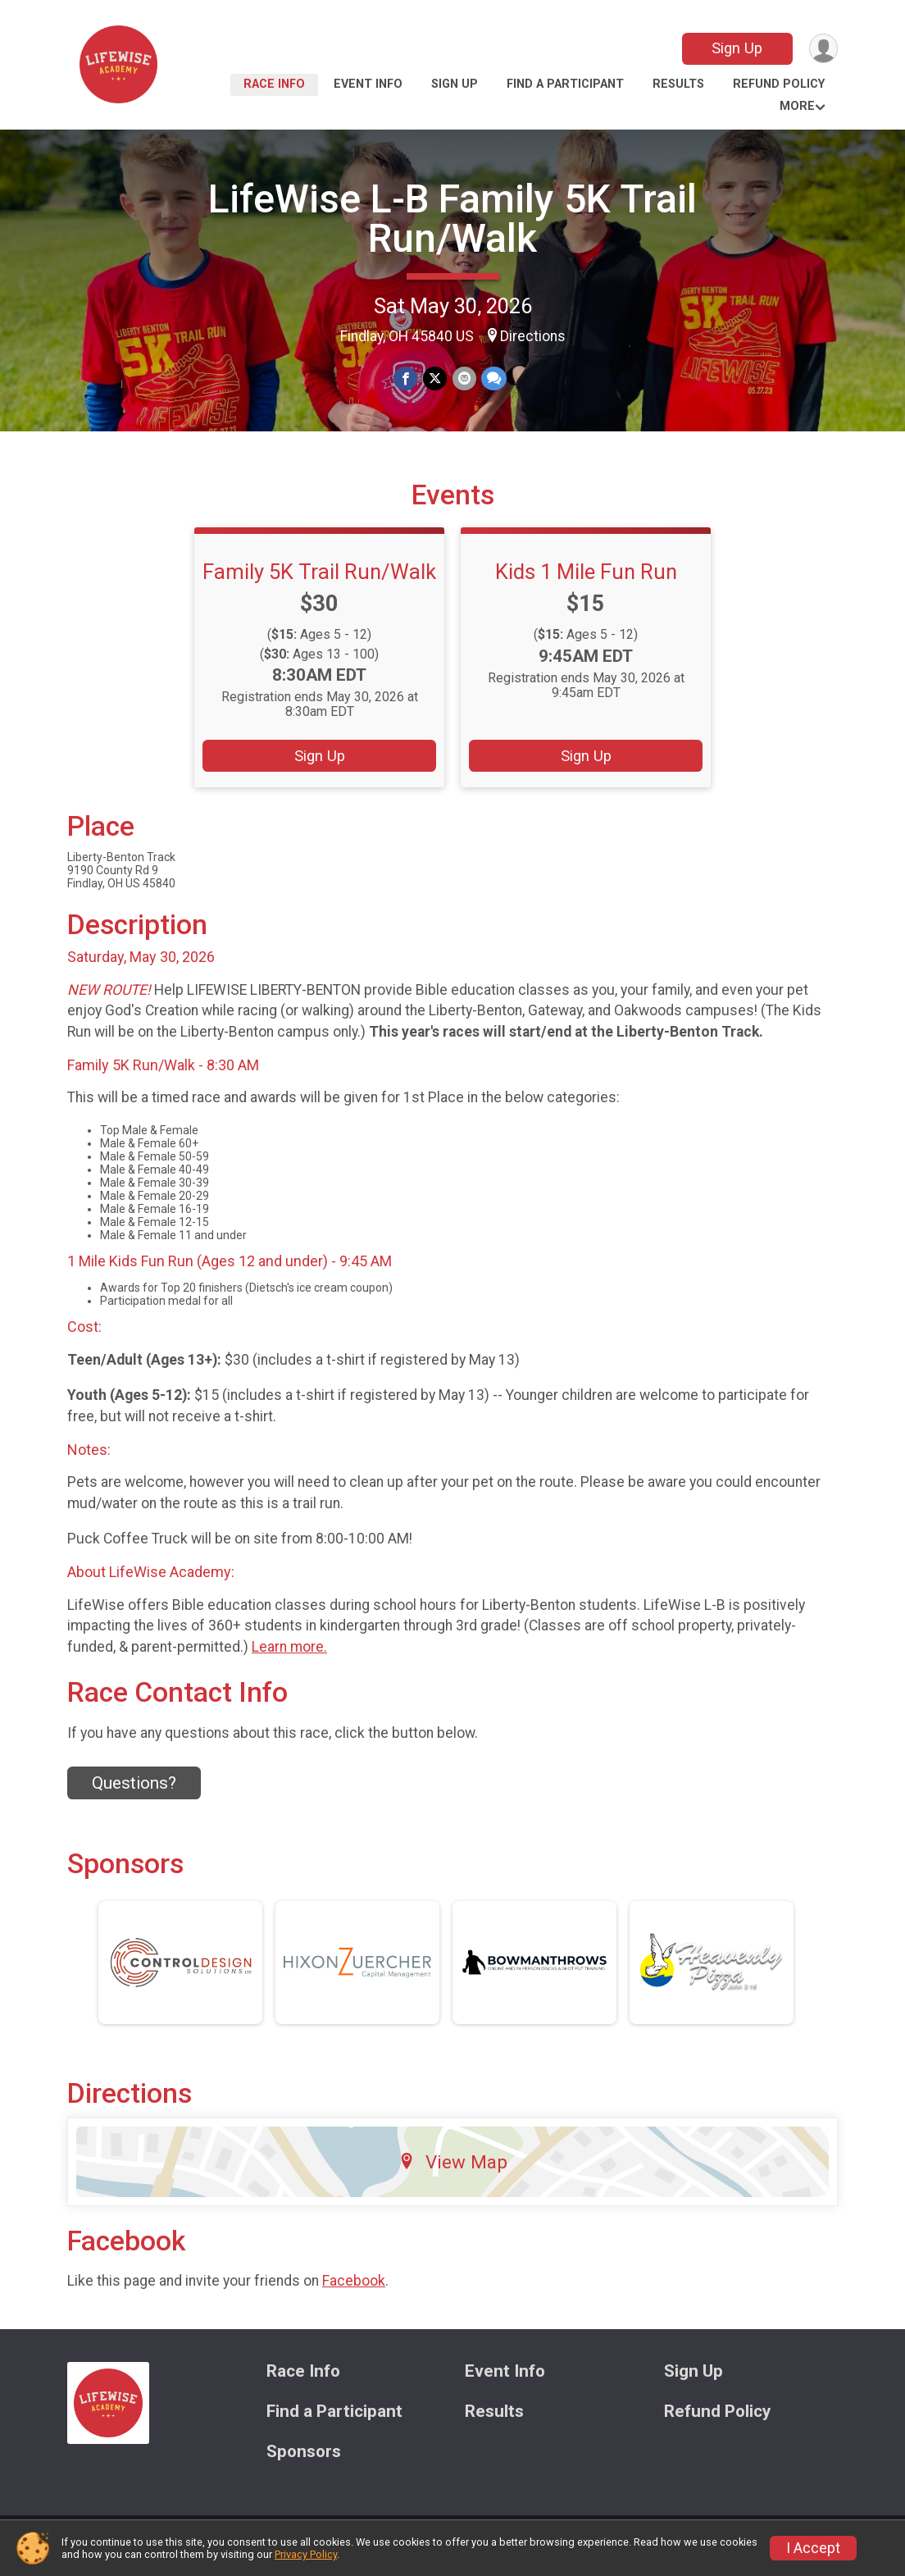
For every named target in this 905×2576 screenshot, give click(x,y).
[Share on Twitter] (435, 378)
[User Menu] (822, 49)
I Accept (813, 2548)
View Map (452, 2171)
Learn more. (289, 1656)
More (797, 106)
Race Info (274, 84)
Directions (533, 336)
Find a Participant (565, 84)
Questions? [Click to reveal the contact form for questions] (134, 1793)
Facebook (353, 2290)
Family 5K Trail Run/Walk (319, 581)
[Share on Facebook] (406, 378)
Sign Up (736, 48)
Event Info (368, 84)
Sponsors (303, 2461)
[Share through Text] (493, 378)
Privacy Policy (306, 2554)
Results (678, 84)
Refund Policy (779, 84)
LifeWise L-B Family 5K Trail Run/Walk (452, 219)
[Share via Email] (463, 378)
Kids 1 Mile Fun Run (586, 581)
